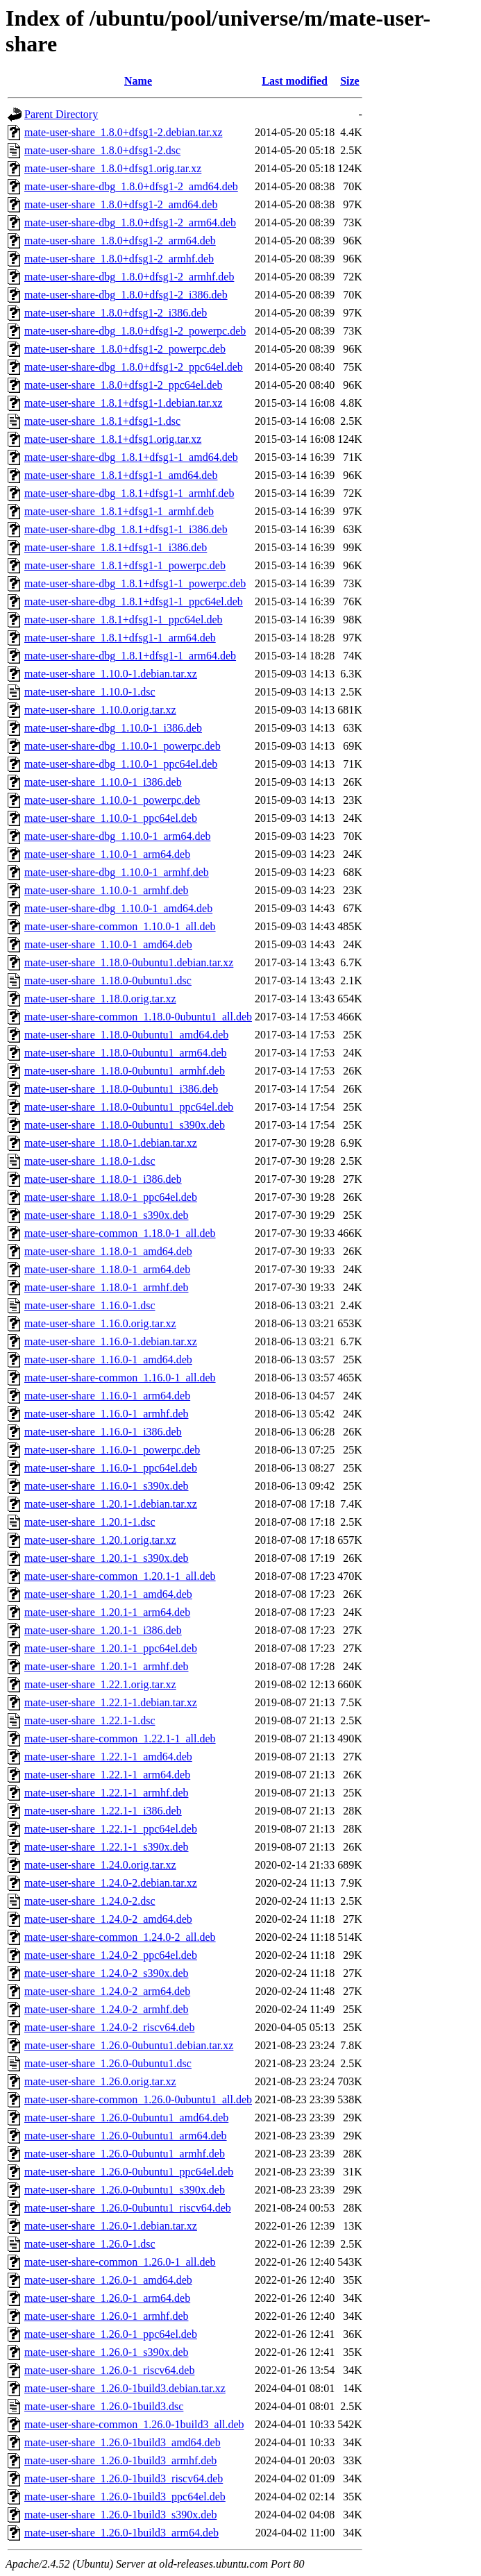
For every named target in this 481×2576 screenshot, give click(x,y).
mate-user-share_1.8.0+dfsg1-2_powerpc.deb (125, 349)
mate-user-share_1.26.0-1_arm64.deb (107, 2298)
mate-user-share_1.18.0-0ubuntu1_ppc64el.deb (128, 1107)
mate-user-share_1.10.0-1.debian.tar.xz (110, 674)
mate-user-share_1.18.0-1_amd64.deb (108, 1251)
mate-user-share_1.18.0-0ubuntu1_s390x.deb (124, 1125)
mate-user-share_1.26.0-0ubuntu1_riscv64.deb (127, 2208)
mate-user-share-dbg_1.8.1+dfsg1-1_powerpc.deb (135, 583)
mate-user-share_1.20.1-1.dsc (89, 1522)
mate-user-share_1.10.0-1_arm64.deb (107, 854)
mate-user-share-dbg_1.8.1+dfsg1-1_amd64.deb (131, 457)
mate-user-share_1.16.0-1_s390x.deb (106, 1486)
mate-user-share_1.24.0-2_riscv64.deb (109, 2027)
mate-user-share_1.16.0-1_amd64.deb (108, 1359)
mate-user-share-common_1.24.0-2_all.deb (120, 1937)
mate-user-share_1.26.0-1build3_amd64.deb (122, 2442)
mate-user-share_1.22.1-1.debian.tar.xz (110, 1702)
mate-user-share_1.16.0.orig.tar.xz (100, 1323)
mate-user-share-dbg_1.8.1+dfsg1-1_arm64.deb (130, 656)
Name (138, 81)
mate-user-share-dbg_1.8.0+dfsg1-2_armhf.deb (129, 277)
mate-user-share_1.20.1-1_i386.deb (103, 1630)
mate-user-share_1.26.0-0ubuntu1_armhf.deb (124, 2154)
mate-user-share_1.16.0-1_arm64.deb (107, 1395)
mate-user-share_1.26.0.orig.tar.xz (100, 2081)
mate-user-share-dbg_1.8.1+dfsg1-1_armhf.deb (129, 493)
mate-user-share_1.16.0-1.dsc (89, 1305)
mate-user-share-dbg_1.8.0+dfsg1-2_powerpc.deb (135, 331)
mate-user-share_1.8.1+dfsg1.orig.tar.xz (112, 439)
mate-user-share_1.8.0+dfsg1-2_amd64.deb (120, 204)
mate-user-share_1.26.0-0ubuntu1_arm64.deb (125, 2135)
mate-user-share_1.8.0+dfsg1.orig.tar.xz (112, 168)
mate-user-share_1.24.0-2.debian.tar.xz (110, 1883)
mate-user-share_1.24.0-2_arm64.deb (107, 1991)
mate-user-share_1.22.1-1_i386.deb (103, 1811)
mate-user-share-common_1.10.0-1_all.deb (120, 926)
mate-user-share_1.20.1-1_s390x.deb (106, 1558)
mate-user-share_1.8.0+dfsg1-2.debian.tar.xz (123, 132)
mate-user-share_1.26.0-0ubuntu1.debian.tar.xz (128, 2045)
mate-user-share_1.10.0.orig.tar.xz (100, 710)
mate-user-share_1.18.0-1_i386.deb (103, 1179)
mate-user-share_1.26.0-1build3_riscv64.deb (123, 2478)
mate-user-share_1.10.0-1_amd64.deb (108, 944)
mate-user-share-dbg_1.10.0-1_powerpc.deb (122, 746)
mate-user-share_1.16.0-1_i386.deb (103, 1432)
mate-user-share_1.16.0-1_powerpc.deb (112, 1450)
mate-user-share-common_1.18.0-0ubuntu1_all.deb (138, 1016)
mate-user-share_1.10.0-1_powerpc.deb (112, 800)
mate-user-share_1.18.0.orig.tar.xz (100, 998)
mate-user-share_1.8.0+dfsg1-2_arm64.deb (120, 240)
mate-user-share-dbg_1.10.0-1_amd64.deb (118, 908)
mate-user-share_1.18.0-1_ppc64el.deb (110, 1197)
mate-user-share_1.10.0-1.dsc (89, 692)
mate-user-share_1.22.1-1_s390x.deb (106, 1847)
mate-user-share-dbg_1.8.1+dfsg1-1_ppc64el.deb (133, 601)
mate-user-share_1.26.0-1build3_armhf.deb (120, 2460)
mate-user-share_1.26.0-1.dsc (89, 2244)
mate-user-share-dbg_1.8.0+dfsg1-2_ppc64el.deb (133, 367)
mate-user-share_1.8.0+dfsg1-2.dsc (102, 150)
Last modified (295, 81)
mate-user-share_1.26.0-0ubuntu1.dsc (108, 2063)
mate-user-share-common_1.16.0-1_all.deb (120, 1377)
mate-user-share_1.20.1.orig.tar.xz (100, 1540)
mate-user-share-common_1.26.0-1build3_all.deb (134, 2424)
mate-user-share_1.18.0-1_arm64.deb (107, 1269)
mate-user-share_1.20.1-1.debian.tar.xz (110, 1504)
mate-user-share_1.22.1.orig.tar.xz (100, 1684)
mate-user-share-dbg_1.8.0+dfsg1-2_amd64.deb (131, 186)
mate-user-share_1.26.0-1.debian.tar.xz (110, 2226)
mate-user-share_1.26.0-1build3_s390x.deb (120, 2514)
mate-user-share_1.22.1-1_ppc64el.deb (110, 1829)
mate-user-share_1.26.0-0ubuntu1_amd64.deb (126, 2117)
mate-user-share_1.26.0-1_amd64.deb (108, 2280)
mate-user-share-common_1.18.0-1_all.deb (120, 1233)
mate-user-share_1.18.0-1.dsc (89, 1161)
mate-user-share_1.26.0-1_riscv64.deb (109, 2370)
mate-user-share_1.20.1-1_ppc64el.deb (110, 1648)
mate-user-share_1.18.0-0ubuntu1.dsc (108, 980)
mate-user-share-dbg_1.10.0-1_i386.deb (113, 728)
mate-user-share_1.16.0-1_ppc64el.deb (110, 1468)
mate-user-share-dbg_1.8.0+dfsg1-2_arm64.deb (130, 222)
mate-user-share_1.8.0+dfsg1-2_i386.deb (115, 313)
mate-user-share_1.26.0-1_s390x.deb (106, 2352)
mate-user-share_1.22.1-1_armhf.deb (106, 1793)
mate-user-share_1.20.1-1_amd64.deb (108, 1594)
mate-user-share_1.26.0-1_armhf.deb (106, 2316)
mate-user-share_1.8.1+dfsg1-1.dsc (102, 421)
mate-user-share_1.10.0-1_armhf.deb (106, 890)
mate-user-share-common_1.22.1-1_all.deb (120, 1738)
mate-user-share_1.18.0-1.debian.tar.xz (110, 1143)
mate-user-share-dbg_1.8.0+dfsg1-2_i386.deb (126, 295)
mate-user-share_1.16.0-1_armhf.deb (106, 1414)
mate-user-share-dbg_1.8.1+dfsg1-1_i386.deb (126, 529)
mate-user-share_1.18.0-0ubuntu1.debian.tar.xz (128, 962)
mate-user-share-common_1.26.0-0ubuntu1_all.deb (138, 2099)
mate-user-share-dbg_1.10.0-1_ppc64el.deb (120, 764)
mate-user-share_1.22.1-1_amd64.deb (108, 1756)
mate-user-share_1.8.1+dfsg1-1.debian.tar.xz (123, 403)
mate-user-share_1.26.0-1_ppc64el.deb (110, 2334)
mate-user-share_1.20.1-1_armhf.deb (106, 1666)
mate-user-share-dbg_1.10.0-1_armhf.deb (116, 872)
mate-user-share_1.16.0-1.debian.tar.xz (110, 1341)
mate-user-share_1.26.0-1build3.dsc (103, 2406)
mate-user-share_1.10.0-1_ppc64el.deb (110, 818)
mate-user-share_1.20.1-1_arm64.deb (107, 1612)
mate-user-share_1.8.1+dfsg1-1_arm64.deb (120, 637)
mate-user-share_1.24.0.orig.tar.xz (100, 1865)
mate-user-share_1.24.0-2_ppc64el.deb (110, 1955)
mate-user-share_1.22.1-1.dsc (89, 1720)
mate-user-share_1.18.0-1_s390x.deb (106, 1215)
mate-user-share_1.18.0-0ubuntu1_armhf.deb (124, 1071)
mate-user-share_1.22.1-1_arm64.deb (107, 1775)
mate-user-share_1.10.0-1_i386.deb (103, 782)
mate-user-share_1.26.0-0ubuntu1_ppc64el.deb (128, 2172)
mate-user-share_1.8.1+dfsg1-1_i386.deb (115, 547)
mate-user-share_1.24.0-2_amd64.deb (108, 1919)
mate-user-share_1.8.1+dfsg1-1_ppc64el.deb (123, 619)
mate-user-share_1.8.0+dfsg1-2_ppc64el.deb (123, 385)
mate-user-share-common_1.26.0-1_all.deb (120, 2262)
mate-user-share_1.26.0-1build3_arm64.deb (121, 2533)
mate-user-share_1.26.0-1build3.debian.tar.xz (125, 2388)
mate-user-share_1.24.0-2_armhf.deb (106, 2009)
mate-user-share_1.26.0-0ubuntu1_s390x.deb (124, 2190)
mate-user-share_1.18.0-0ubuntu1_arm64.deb (125, 1053)
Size (350, 81)
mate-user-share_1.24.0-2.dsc (89, 1901)
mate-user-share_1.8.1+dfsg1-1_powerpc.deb (125, 565)
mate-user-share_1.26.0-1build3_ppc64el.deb (125, 2496)
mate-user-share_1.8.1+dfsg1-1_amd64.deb (120, 475)
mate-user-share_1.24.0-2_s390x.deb (106, 1973)
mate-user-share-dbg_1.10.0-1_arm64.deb (117, 836)
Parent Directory (61, 114)
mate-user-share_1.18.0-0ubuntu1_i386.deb (121, 1089)
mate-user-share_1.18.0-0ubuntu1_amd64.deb (126, 1035)
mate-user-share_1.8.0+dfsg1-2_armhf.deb (119, 258)
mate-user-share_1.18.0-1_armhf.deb (106, 1287)
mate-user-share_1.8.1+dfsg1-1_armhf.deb (119, 511)
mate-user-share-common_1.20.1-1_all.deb (120, 1576)
